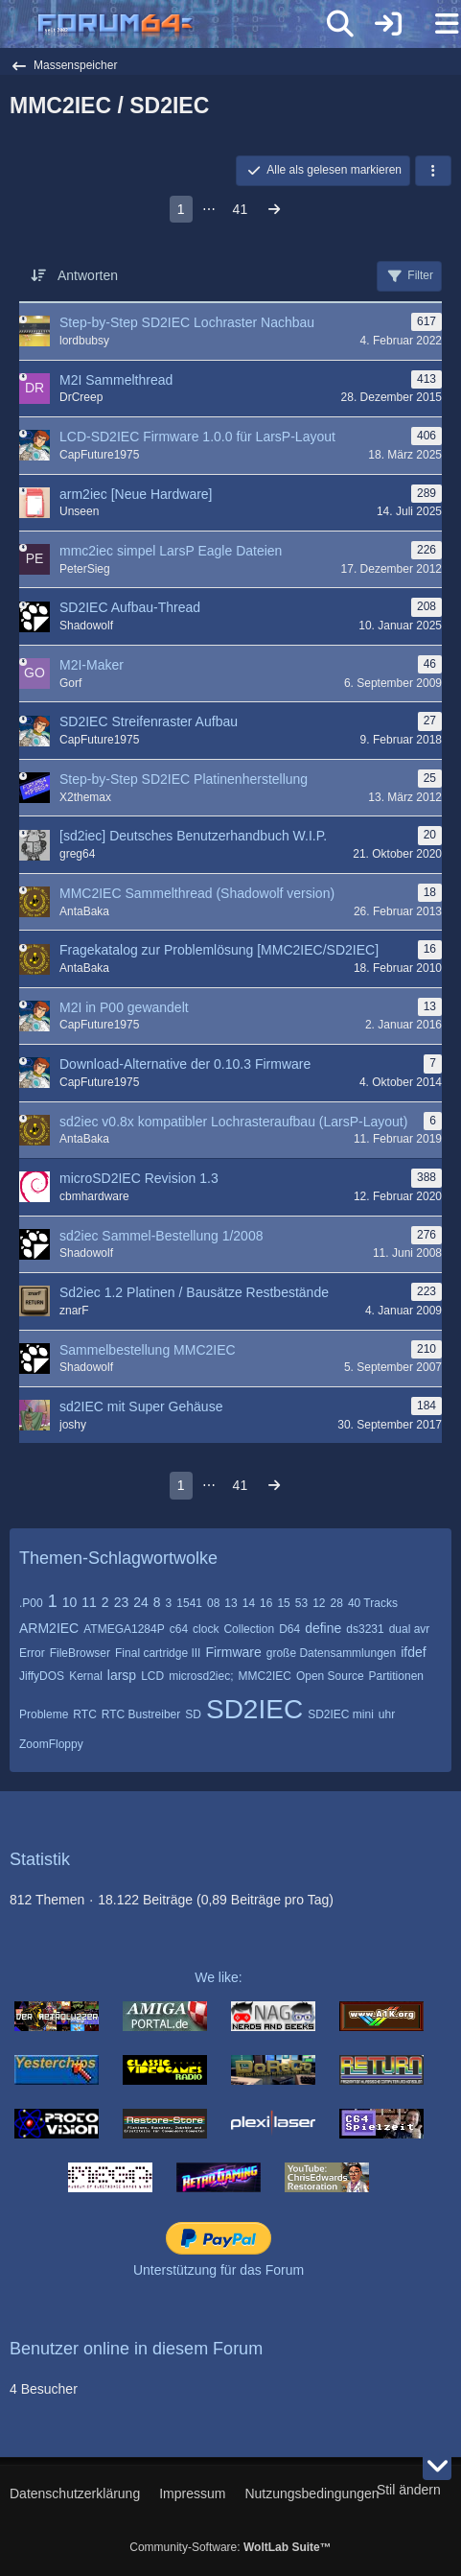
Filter (409, 276)
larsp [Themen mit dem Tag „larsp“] (121, 1675)
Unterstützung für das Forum (218, 2270)
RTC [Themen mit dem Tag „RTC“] (84, 1714)
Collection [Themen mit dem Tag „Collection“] (248, 1629)
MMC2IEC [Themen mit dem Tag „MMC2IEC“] (265, 1676)
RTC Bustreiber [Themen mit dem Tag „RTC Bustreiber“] (141, 1714)
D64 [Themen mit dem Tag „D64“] (289, 1629)
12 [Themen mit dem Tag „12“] (318, 1603)
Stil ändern (409, 2489)
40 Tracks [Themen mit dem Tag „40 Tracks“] (373, 1603)
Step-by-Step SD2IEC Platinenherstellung (183, 779)
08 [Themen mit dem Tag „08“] (213, 1603)
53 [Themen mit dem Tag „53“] (301, 1603)
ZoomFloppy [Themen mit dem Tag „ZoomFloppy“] (51, 1744)
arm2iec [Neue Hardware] (136, 494)
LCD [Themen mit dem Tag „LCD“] (152, 1676)
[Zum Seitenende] (437, 2465)
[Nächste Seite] (274, 210)
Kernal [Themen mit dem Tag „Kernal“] (86, 1676)
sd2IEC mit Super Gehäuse (140, 1406)
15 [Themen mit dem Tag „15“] (283, 1603)
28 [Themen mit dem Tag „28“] (337, 1603)
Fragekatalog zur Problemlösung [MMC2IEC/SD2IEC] (219, 949)
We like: (218, 1977)
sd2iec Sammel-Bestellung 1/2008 (161, 1235)
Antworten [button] (88, 275)
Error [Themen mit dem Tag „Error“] (32, 1653)
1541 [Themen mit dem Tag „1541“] (189, 1603)
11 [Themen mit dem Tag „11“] (89, 1602)
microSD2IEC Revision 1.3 (139, 1178)
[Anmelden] (388, 24)
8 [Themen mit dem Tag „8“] (157, 1602)
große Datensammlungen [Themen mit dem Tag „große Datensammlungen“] (331, 1653)
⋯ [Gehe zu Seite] (209, 209)
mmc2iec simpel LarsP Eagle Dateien (170, 550)
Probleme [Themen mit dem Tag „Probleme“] (43, 1714)
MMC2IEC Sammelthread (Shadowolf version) (196, 893)
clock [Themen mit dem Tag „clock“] (206, 1629)
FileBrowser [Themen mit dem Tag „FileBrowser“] (80, 1653)
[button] (433, 170)
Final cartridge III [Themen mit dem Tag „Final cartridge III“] (157, 1653)
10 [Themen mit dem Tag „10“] (70, 1602)
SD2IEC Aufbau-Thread (129, 607)
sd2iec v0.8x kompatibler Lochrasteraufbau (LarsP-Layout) (233, 1121)
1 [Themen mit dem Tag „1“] (53, 1601)
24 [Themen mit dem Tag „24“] (141, 1602)
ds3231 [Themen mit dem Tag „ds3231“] (364, 1629)
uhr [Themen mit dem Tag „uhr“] (387, 1714)
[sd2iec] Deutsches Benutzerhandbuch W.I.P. (193, 835)
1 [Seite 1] (181, 209)
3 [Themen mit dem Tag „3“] (169, 1603)
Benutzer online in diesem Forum (136, 2348)
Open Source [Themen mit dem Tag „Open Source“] (330, 1676)
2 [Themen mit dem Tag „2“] (105, 1602)
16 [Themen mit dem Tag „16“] (266, 1603)
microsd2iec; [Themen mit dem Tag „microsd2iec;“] (201, 1676)
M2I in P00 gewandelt (124, 1007)
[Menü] (436, 24)
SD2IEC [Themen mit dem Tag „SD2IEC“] (254, 1709)
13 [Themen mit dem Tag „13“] (230, 1603)
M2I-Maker (91, 665)
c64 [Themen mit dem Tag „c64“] (179, 1629)
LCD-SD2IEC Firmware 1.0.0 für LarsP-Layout (197, 436)
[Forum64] (184, 26)
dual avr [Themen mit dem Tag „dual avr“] (409, 1629)
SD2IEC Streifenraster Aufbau (148, 721)
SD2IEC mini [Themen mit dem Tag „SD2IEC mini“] (341, 1714)
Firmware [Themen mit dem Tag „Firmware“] (233, 1652)
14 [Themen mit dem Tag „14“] (248, 1603)
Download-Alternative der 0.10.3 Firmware (185, 1064)
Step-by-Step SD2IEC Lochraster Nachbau (186, 322)
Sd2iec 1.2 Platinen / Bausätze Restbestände (194, 1292)
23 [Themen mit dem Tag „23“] (121, 1602)
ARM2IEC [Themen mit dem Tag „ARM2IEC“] (49, 1628)
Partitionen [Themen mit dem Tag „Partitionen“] (396, 1676)
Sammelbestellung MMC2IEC (147, 1350)
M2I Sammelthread (116, 380)
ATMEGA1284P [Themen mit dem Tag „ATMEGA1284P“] (123, 1629)
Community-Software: (230, 2547)
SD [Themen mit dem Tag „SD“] (193, 1714)
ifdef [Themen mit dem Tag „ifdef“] (413, 1652)
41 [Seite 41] (240, 209)
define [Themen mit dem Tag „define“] (323, 1628)
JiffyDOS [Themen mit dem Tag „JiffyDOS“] (41, 1676)
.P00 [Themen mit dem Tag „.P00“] (31, 1603)
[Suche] (340, 24)
